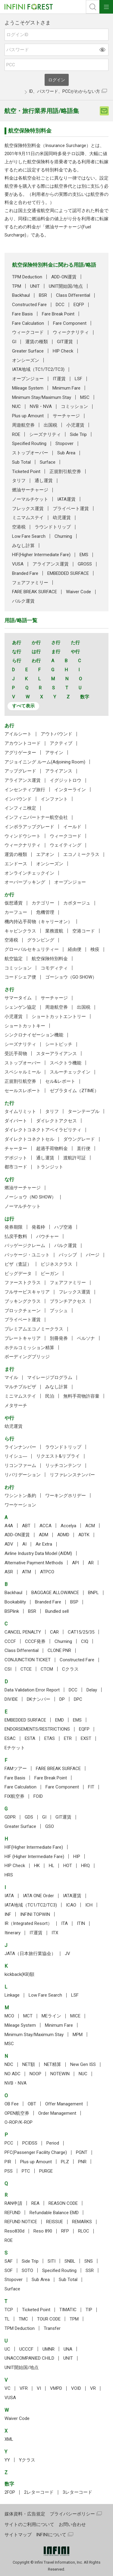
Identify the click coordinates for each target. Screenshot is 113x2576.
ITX (55, 1932)
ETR (68, 1738)
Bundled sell (57, 1611)
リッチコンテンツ (63, 1465)
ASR (9, 1572)
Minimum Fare (66, 388)
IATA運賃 (66, 499)
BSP (74, 1602)
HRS (9, 1875)
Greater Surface (28, 351)
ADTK (83, 1534)
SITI (51, 2261)
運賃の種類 (36, 341)
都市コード (16, 1167)
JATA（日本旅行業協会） (30, 1953)
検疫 (94, 949)
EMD (59, 1720)
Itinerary (12, 1932)
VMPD (56, 2388)
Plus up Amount (28, 415)
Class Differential (73, 295)
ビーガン (50, 1273)
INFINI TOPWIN (35, 1914)
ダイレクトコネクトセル (29, 1139)
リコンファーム (20, 1465)
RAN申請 (13, 2203)
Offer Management (64, 2104)
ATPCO (47, 1572)
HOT (67, 1865)
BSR (43, 295)
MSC (84, 397)
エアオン (45, 854)
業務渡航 (54, 931)
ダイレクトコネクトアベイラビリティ (43, 1130)
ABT (26, 1525)
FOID (38, 1796)
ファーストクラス (23, 1282)
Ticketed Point (26, 471)
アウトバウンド (56, 734)
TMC (23, 2319)
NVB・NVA (41, 406)
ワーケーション (20, 1505)
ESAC (10, 1738)
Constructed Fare (29, 304)
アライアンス (58, 771)
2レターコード (39, 2492)
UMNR (48, 2349)
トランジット (49, 1167)
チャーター (16, 1148)
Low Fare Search (29, 536)
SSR (90, 2270)
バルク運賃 (23, 601)
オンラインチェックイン (29, 873)
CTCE (26, 1669)
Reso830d (14, 2231)
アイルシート (18, 734)
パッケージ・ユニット (27, 1255)
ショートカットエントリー (59, 1016)
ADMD (63, 1534)
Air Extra (44, 1544)
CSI (8, 1669)
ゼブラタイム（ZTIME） (74, 1090)
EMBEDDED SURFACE (68, 573)
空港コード (83, 931)
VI (39, 2388)
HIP (76, 1856)
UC (7, 2349)
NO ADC (12, 2073)
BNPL (93, 1592)
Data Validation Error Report (32, 1690)
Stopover (64, 443)
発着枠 (38, 1227)
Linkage (12, 1995)
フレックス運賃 (28, 508)
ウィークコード (28, 332)
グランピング (40, 940)
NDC (9, 2064)
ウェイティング (65, 845)
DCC (60, 304)
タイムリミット (20, 1111)
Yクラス (27, 2460)
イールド (72, 826)
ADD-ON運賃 (64, 277)
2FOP (10, 2492)
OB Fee (12, 2104)
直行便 (83, 1148)
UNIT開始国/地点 (66, 286)
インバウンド (18, 799)
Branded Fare (25, 573)
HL (51, 1865)
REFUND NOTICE (21, 2221)
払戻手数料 (16, 1236)
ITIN (81, 1923)
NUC (16, 406)
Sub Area (66, 453)
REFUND (12, 2212)
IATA (9, 1895)
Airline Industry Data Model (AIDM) (38, 1553)
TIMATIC (68, 2309)
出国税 (50, 425)
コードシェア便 (20, 977)
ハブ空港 (63, 1227)
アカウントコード (23, 743)
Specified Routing (29, 443)
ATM (26, 1572)
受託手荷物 (16, 1053)
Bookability (15, 1602)
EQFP (79, 304)
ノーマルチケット (30, 499)
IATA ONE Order (38, 1895)
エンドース (16, 864)
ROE (16, 434)
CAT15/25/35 (81, 1632)
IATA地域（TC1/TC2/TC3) (38, 369)
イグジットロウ (65, 780)
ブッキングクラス (23, 1301)
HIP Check (63, 351)
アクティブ (61, 743)
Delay (91, 1690)
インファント (54, 799)
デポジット (16, 1158)
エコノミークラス (81, 854)
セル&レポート (60, 1081)
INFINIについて (51, 2534)
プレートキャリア (23, 1338)
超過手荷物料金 (52, 1148)
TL (7, 2319)
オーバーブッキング (25, 882)
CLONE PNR (59, 1650)
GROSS (85, 564)
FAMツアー (16, 1768)
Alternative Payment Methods (34, 1562)
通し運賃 (44, 480)
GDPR (10, 1817)
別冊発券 (59, 1338)
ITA (64, 1923)
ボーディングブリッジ (27, 1356)
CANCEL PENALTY (23, 1632)
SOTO (27, 2270)
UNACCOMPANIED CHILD (29, 2358)
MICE (75, 2016)
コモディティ (54, 968)
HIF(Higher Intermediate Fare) (41, 554)
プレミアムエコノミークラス (34, 1329)
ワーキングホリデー (65, 1495)
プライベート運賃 (71, 508)
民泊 (49, 1396)
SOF (9, 2270)
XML (9, 2439)
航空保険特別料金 (50, 958)
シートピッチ (58, 1044)
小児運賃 (75, 425)
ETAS (49, 1738)
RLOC (83, 2231)
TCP (9, 2309)
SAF (9, 2261)
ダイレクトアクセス (56, 1120)
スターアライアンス (56, 1053)
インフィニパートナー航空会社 (36, 817)
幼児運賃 (62, 517)
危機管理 (45, 912)
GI (14, 341)
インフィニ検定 (20, 808)
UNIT (35, 286)
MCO (9, 2016)
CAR (54, 1632)
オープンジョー (28, 378)
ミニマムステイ (28, 517)
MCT (28, 2016)
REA (35, 2203)
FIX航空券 (14, 1796)
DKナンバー (38, 1699)
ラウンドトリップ (53, 527)
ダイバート (16, 1120)
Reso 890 (42, 2231)
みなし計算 (23, 545)
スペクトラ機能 (65, 1063)
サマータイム (18, 998)
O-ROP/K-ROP (19, 2122)
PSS (9, 2171)
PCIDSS (29, 2143)
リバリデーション (23, 1475)
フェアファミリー (30, 582)
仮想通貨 (14, 903)
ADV (9, 1544)
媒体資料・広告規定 (25, 2514)
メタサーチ (16, 1405)
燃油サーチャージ (30, 490)
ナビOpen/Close (106, 7)
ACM (90, 1525)
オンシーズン (25, 360)
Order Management (57, 2113)
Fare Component (69, 323)
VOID (76, 2388)
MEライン (51, 2016)
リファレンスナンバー (72, 1475)
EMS (84, 554)
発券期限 (14, 1227)
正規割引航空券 (65, 471)
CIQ (84, 1641)
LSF (78, 378)
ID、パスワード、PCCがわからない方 (64, 91)
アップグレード (20, 771)
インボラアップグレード (29, 826)
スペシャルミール (23, 1072)
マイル (11, 1377)
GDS (29, 1817)
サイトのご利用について (29, 2524)
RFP (65, 2231)
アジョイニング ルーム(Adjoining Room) (45, 762)
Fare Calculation (28, 323)
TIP (89, 2309)
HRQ (85, 1865)
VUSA (18, 564)
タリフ (19, 480)
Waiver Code (78, 591)
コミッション (74, 406)
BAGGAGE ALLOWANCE (55, 1592)
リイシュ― (16, 1456)
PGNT (81, 2152)
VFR (24, 2388)
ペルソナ (86, 1338)
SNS (88, 2261)
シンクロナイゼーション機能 (34, 1035)
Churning (63, 536)
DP (62, 1699)
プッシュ (59, 1310)
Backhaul (21, 295)
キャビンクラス (20, 931)
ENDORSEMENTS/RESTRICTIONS (37, 1729)
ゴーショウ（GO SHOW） (71, 977)
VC (8, 2388)
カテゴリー (43, 903)
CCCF (10, 1641)
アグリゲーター (20, 752)
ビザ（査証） (18, 1264)
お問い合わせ (72, 2524)
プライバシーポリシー (72, 2514)
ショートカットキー (25, 1026)
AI (24, 1544)
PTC (26, 2171)
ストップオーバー (30, 453)
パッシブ (68, 1255)
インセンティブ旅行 (25, 789)
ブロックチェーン (23, 1310)
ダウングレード (79, 1139)
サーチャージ (66, 415)
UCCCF (26, 2349)
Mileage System (27, 388)
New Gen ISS (83, 2064)
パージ (92, 1255)
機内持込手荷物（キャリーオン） (38, 921)
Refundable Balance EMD (54, 2212)
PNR (82, 2161)
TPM (16, 286)
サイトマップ (18, 2534)
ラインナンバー (20, 1447)
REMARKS (82, 2221)
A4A (9, 1525)
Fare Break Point (58, 314)
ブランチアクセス (68, 1301)
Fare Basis (22, 314)
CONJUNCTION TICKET (28, 1659)
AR (91, 1562)
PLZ (65, 2161)
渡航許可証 (74, 1158)
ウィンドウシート (23, 836)
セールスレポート (23, 1090)
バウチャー (47, 1236)
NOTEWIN (60, 2073)
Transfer (52, 2328)
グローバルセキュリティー (32, 949)
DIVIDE (11, 1699)
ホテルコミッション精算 (29, 1347)
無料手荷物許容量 (81, 1396)
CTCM (47, 1669)
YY (7, 2460)
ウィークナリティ (71, 332)
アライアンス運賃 (51, 564)
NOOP (35, 2073)
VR (93, 2388)
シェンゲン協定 (20, 1007)
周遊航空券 (23, 425)
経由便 (74, 949)
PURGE (46, 2171)
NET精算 (52, 2064)
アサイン (54, 752)
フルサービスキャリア (27, 1292)
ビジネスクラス (56, 1264)
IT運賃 (59, 378)
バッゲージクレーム (25, 1245)
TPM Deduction (27, 277)
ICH (89, 1905)
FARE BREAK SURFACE (34, 591)
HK (37, 1865)
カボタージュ (76, 903)
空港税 (19, 527)
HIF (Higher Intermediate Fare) (34, 1856)
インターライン (70, 789)
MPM (78, 2034)
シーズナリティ (45, 434)
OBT (32, 2104)
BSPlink (12, 1611)
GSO (49, 1826)
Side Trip (78, 434)
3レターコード (77, 2492)
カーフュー (16, 912)
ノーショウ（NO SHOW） (30, 1197)
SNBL (69, 2261)
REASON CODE (63, 2203)
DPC (78, 1699)
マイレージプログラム (49, 1377)
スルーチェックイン (70, 1072)
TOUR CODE (49, 2319)
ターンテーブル (83, 1111)
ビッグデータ (18, 1273)
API (75, 1562)
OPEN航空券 (17, 2113)
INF (8, 1914)
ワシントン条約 (20, 1495)
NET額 (28, 2064)
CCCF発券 (35, 1641)
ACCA (45, 1525)
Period (52, 2143)
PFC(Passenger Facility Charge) (36, 2152)
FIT (91, 1787)
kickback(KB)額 (19, 1974)
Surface (47, 462)
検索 (92, 7)
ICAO (71, 1905)
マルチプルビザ (20, 1387)
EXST (86, 1738)
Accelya (68, 1525)
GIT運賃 (65, 341)
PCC (9, 2143)
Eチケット (15, 1747)
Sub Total (21, 462)
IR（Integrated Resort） (28, 1923)
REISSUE (54, 2221)
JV (67, 1953)
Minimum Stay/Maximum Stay (41, 397)
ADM (43, 1534)
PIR (8, 2161)
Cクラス (70, 1669)
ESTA (30, 1738)
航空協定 (14, 958)
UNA (68, 2349)
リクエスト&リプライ (58, 1456)
